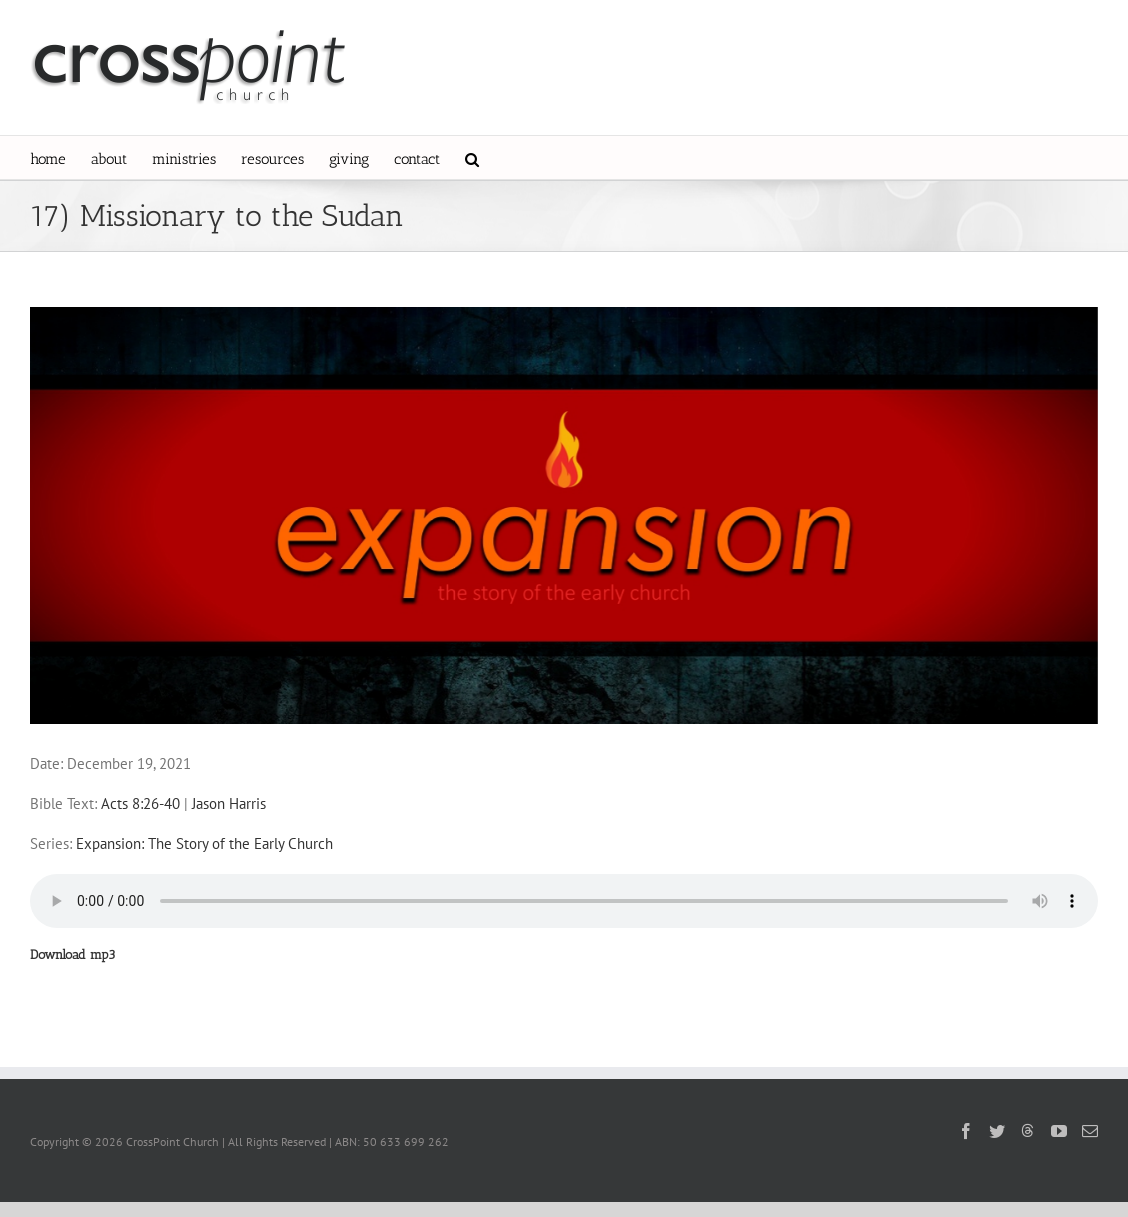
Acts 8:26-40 (140, 803)
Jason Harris (229, 803)
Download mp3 (72, 954)
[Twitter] (997, 1131)
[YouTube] (1059, 1131)
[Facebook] (966, 1131)
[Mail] (1090, 1131)
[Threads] (1028, 1130)
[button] (472, 157)
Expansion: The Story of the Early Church (204, 843)
